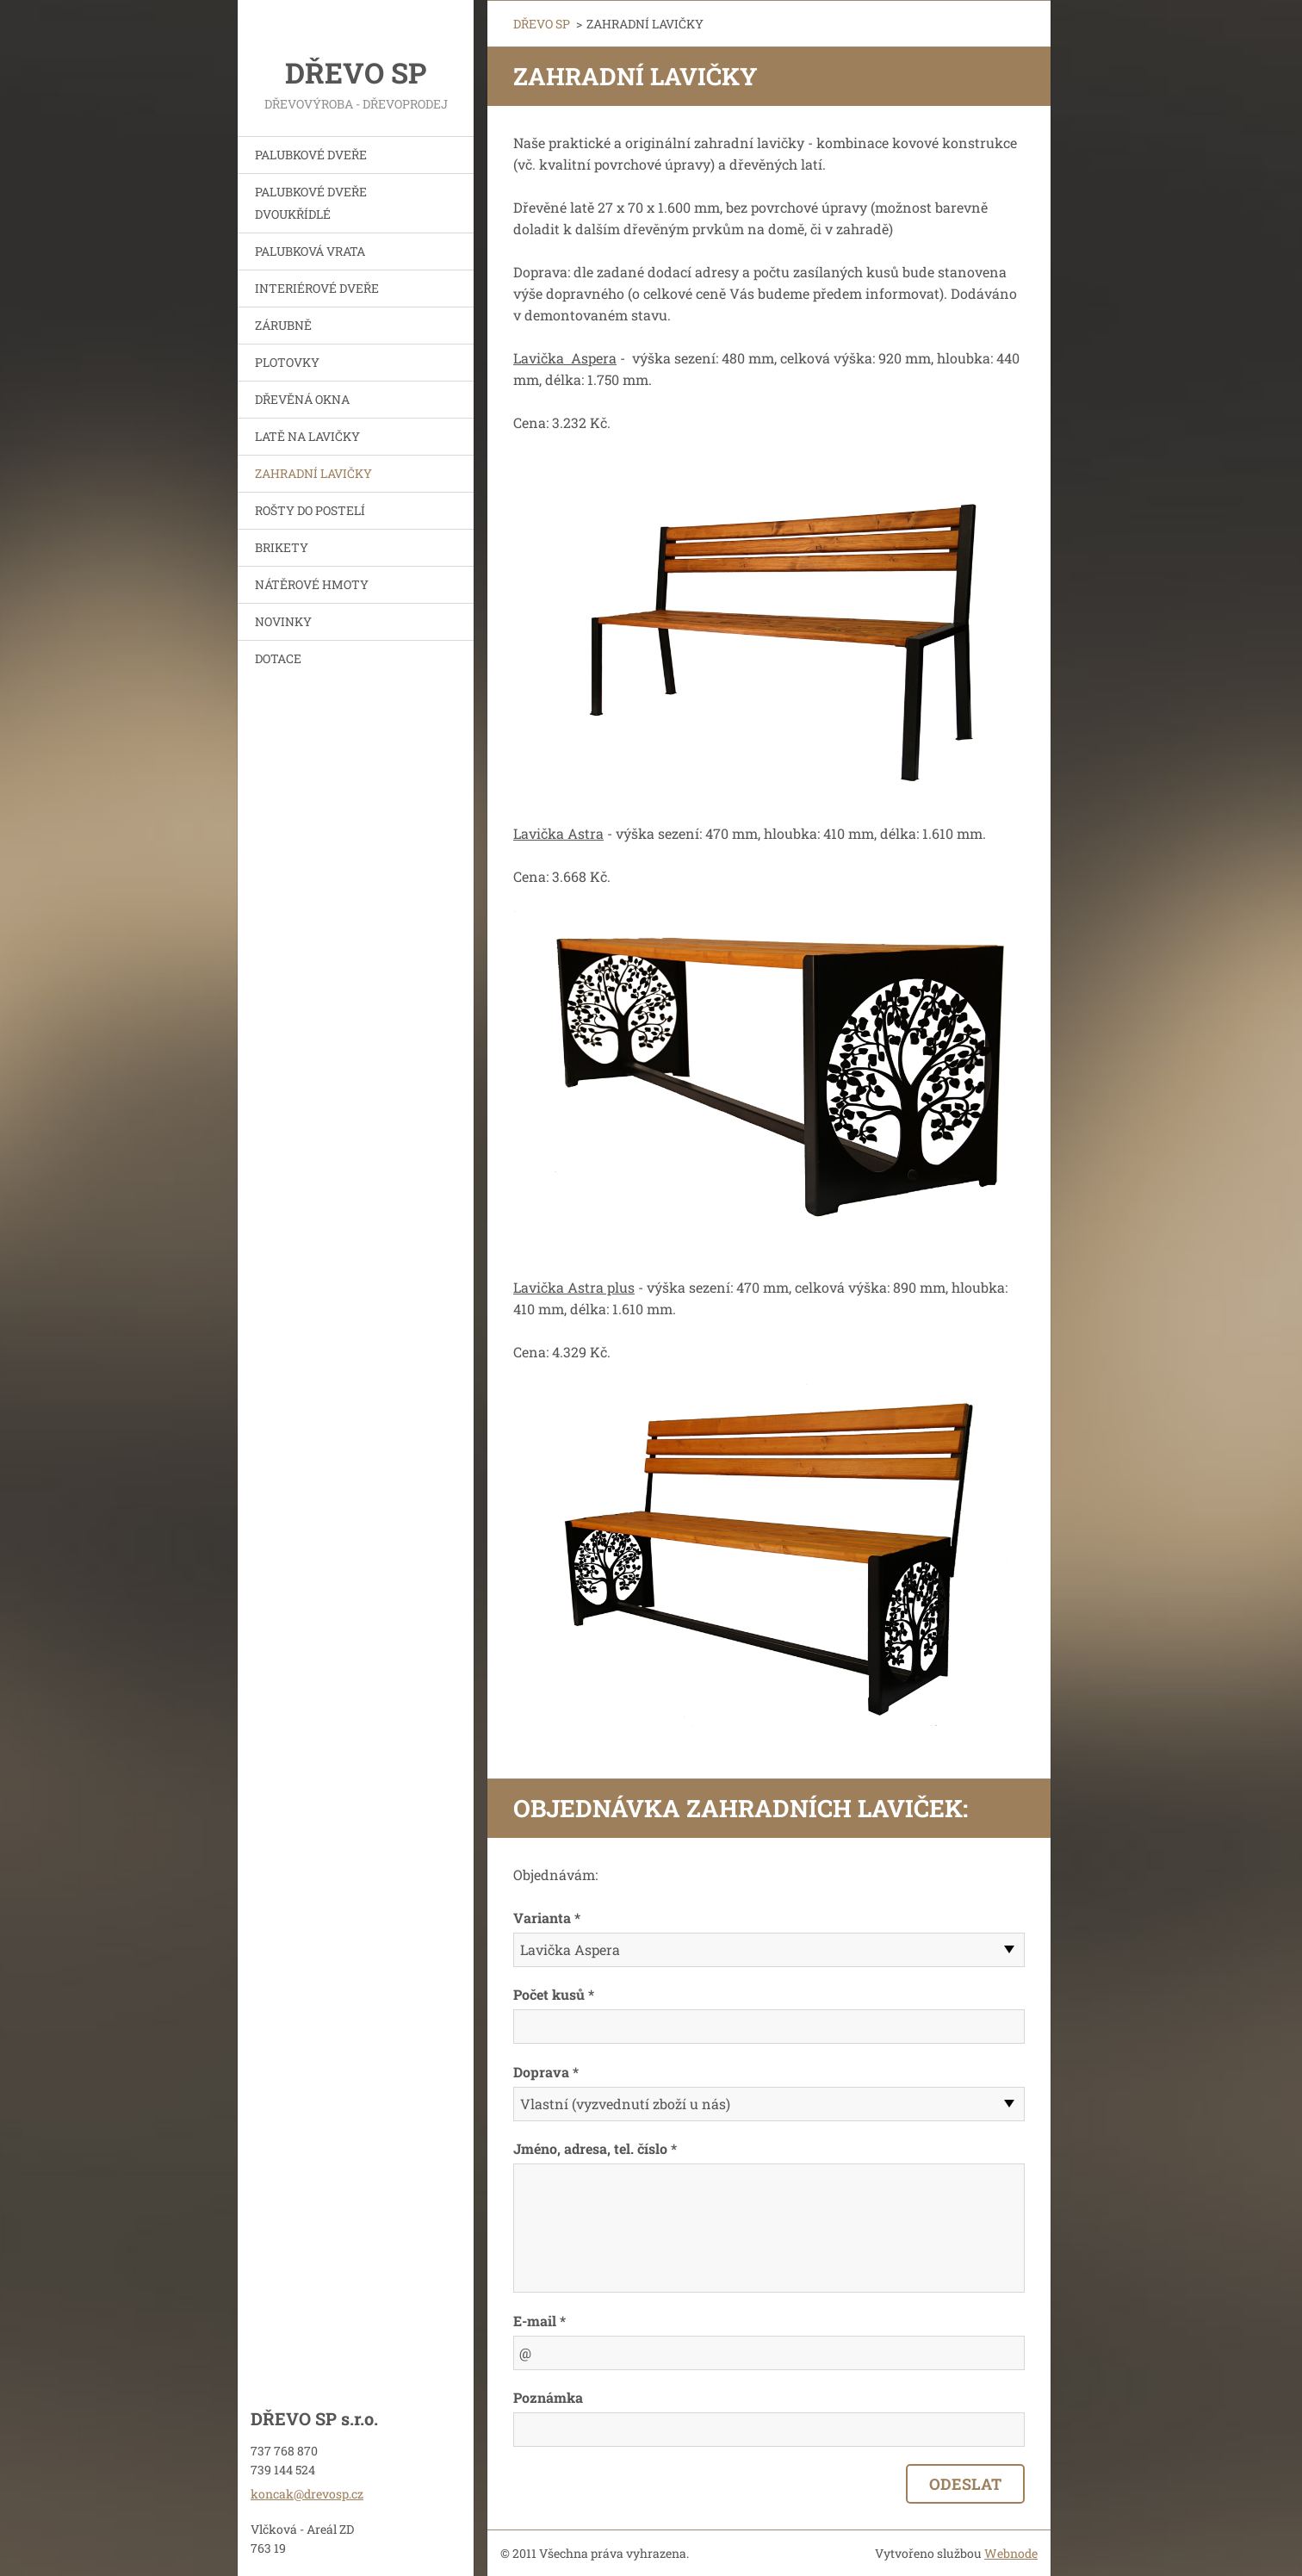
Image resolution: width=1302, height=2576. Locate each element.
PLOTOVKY (287, 362)
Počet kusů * (553, 1994)
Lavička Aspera (570, 1949)
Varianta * (546, 1918)
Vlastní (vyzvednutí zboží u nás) (625, 2104)
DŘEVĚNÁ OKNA (302, 399)
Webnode (1011, 2553)
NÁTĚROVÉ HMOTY (312, 584)
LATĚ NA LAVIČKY (307, 436)
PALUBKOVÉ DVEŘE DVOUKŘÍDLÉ (311, 202)
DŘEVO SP (541, 24)
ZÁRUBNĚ (283, 325)
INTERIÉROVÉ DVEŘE (317, 288)
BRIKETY (281, 547)
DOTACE (278, 658)
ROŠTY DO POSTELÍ (310, 510)
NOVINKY (283, 621)
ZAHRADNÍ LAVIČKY (313, 473)
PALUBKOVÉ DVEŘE (311, 154)
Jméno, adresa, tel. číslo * (595, 2148)
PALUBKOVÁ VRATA (310, 251)
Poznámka (548, 2397)
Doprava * (546, 2072)
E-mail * (539, 2321)
